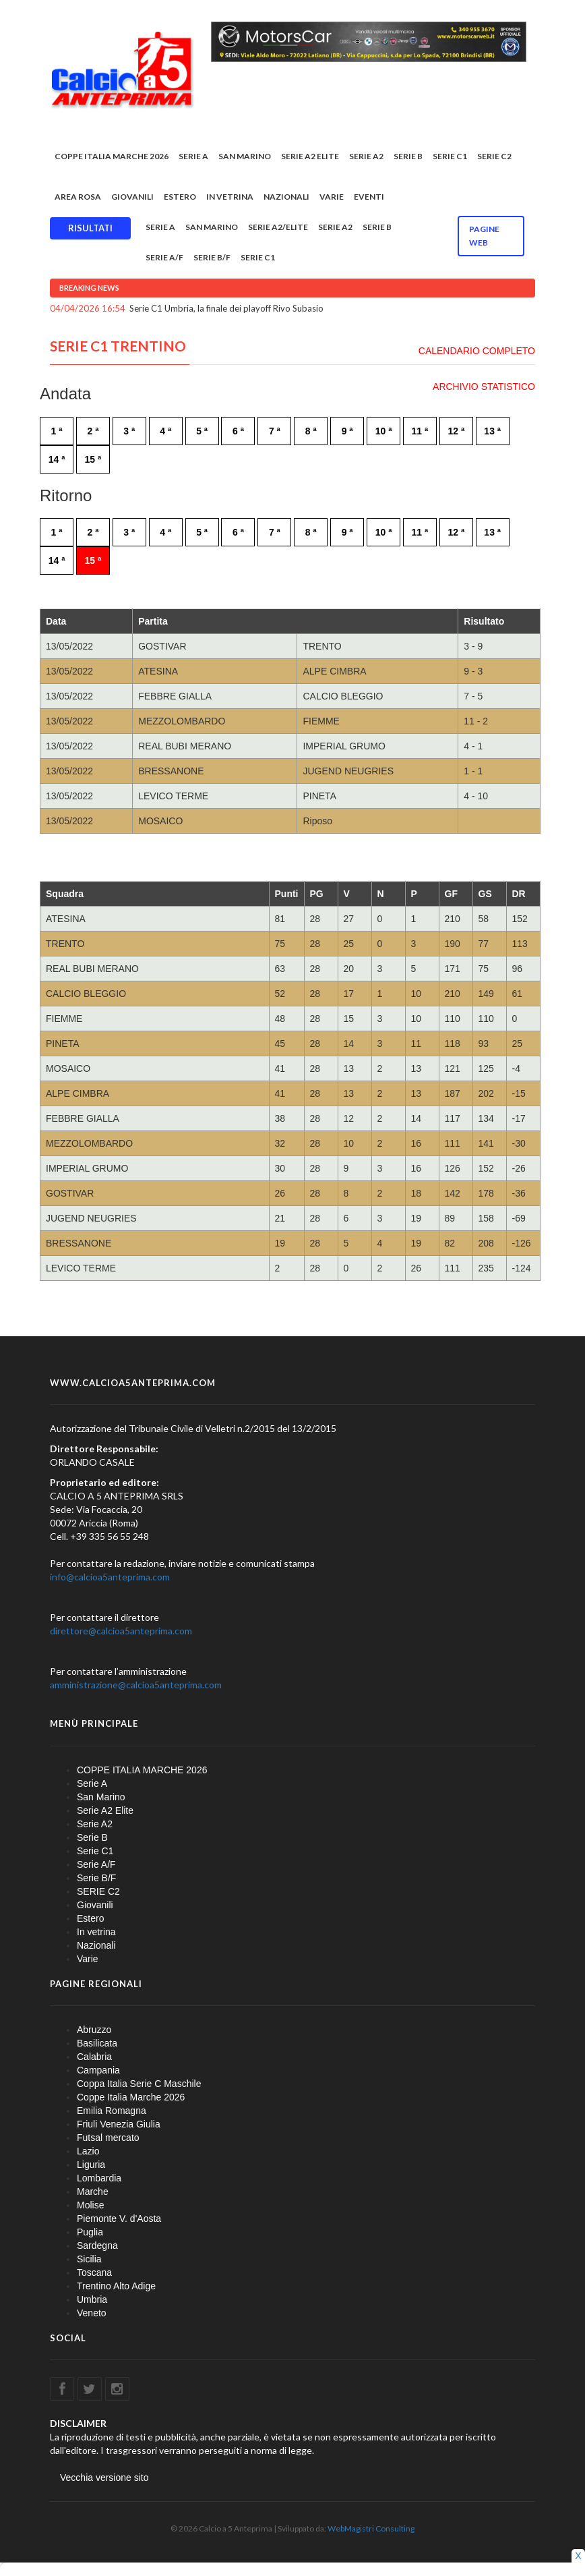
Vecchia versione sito (104, 2477)
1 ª (57, 431)
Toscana (94, 2272)
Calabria (94, 2056)
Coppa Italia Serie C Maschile (139, 2083)
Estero (180, 197)
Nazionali (286, 197)
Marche (93, 2191)
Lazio (88, 2151)
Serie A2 (366, 156)
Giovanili (132, 197)
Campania (98, 2070)
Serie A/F (164, 257)
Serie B (408, 156)
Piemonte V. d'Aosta (119, 2218)
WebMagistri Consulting (371, 2528)
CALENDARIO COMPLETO (477, 350)
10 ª (383, 431)
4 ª (165, 431)
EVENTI (369, 197)
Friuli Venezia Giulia (118, 2124)
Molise (90, 2205)
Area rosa (78, 197)
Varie (331, 197)
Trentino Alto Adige (116, 2286)
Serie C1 (450, 156)
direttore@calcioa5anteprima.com (121, 1630)
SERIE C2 (494, 156)
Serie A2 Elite (310, 156)
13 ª (492, 431)
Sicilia (89, 2259)
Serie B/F (211, 257)
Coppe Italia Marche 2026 (131, 2097)
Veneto (91, 2313)
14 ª (57, 459)
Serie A (193, 156)
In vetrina (229, 197)
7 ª (274, 431)
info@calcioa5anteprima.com (110, 1576)
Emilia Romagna (111, 2110)
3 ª (129, 431)
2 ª (92, 431)
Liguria (91, 2164)
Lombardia (99, 2178)
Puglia (90, 2232)
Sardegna (97, 2245)
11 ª (420, 431)
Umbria (92, 2299)
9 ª (347, 431)
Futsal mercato (108, 2137)
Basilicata (97, 2043)
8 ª (311, 431)
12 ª (456, 431)
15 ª (93, 459)
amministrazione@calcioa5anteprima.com (136, 1684)
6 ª (238, 431)
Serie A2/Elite (278, 227)
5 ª (202, 431)
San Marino (244, 156)
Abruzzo (94, 2029)
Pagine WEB (484, 236)
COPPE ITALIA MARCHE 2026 (111, 156)
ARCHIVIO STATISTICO (484, 386)
